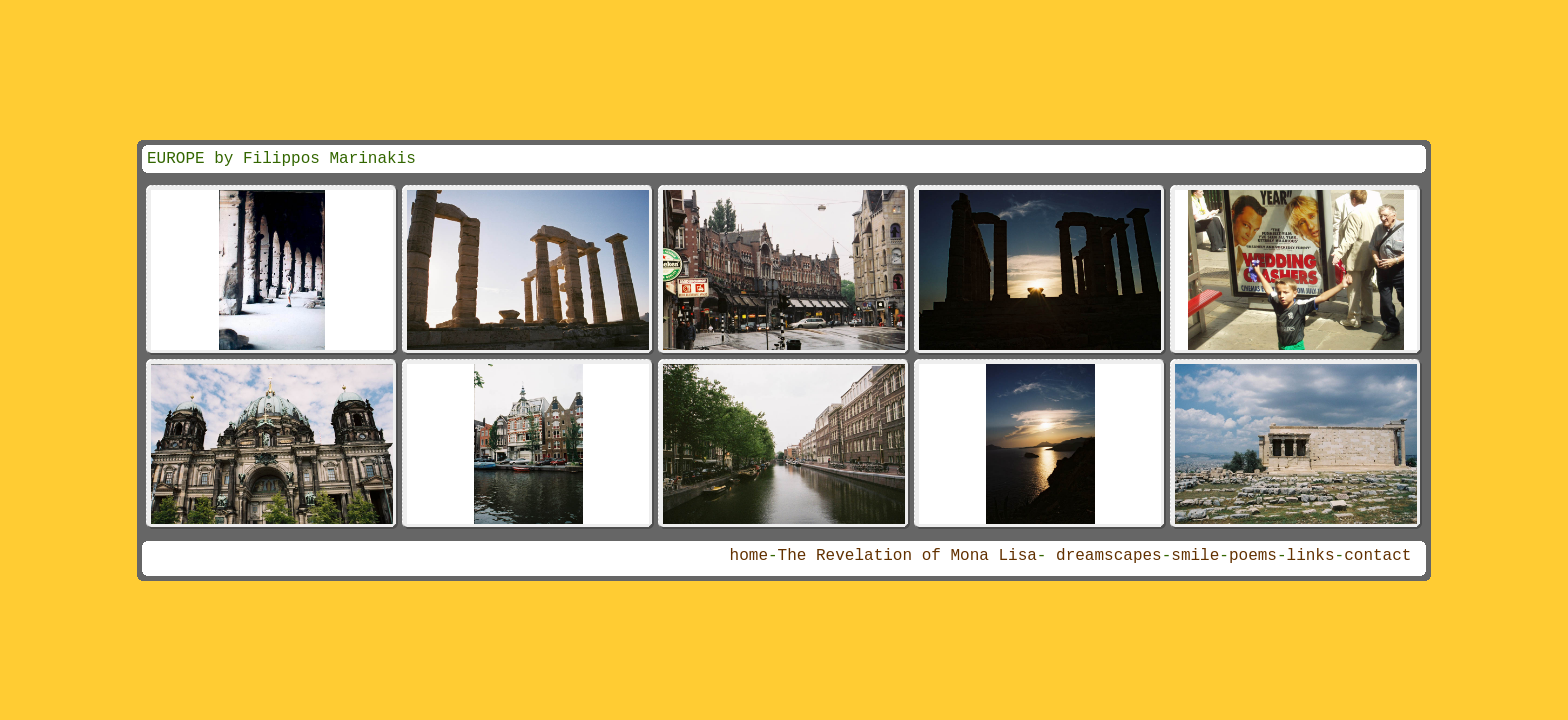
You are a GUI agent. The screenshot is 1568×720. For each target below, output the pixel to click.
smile (1195, 556)
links (1311, 556)
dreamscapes (1109, 556)
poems (1253, 556)
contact (1377, 556)
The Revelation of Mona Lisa (907, 556)
